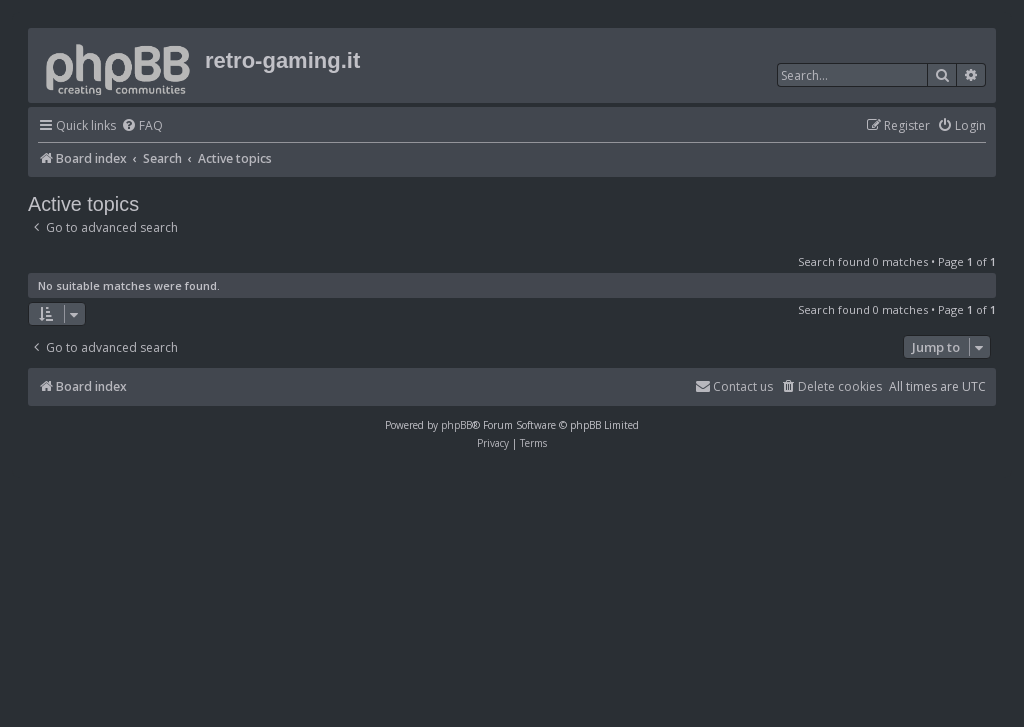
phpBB (456, 425)
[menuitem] (142, 126)
